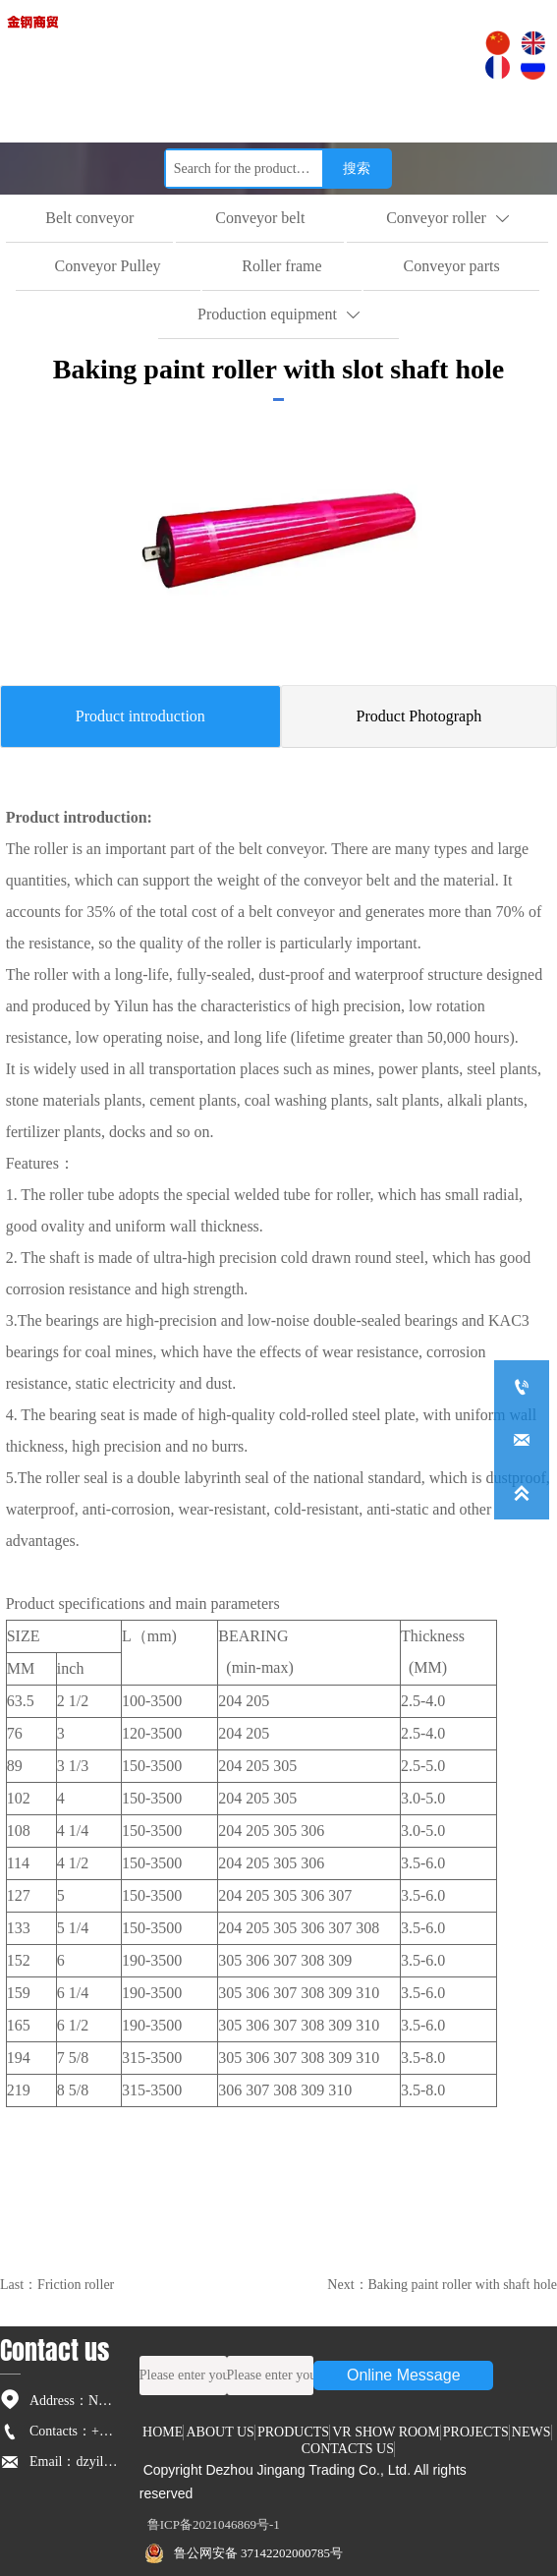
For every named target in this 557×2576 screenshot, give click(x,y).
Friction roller (75, 2284)
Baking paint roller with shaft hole (462, 2284)
